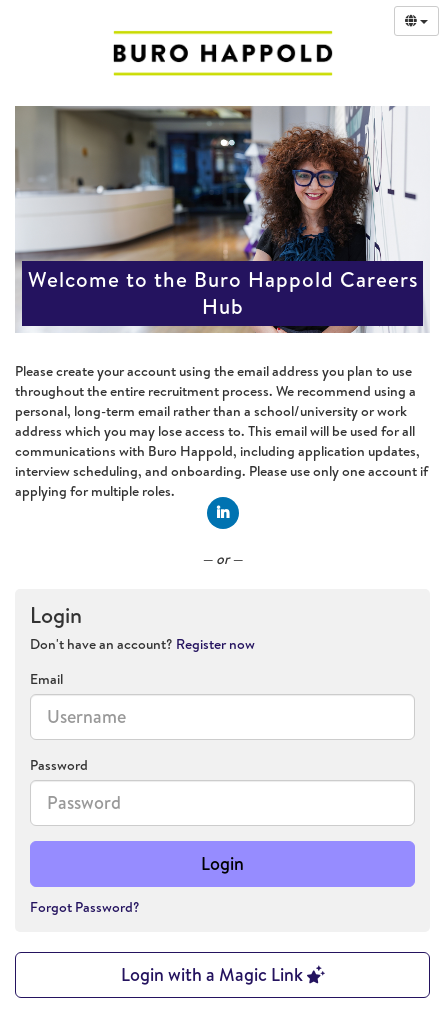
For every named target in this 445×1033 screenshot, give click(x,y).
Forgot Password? (85, 907)
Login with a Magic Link (223, 974)
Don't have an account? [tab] (142, 644)
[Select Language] (416, 21)
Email (46, 679)
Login (222, 863)
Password (59, 765)
